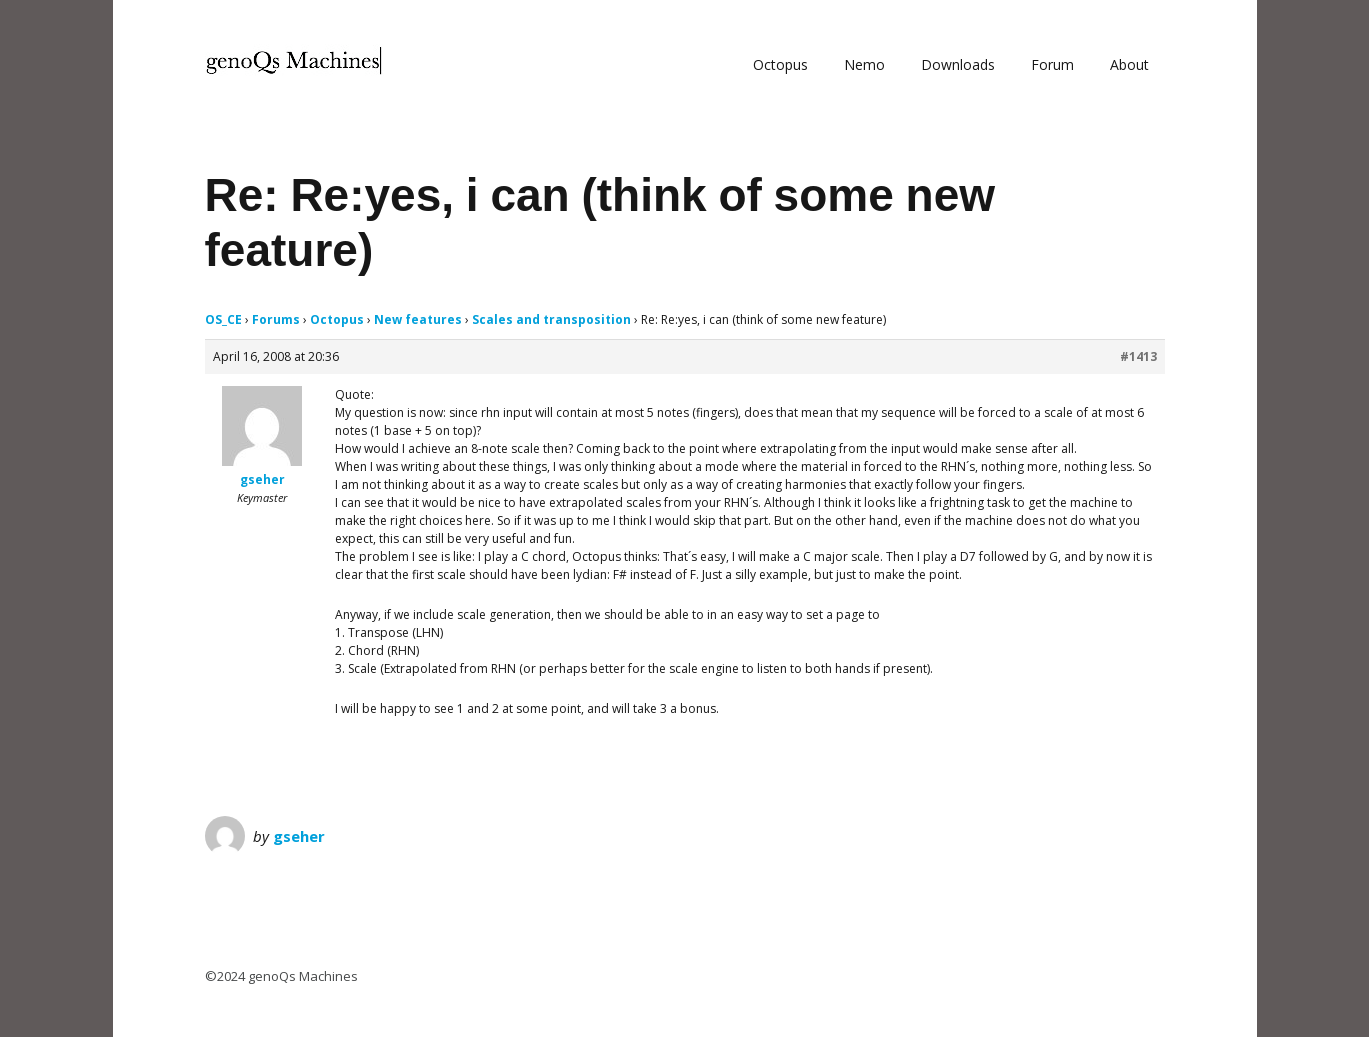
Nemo (864, 64)
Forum (1052, 64)
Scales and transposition (551, 319)
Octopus (780, 64)
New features (418, 319)
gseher (299, 836)
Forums (276, 319)
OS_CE (223, 319)
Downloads (958, 64)
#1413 (1138, 356)
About (1129, 64)
